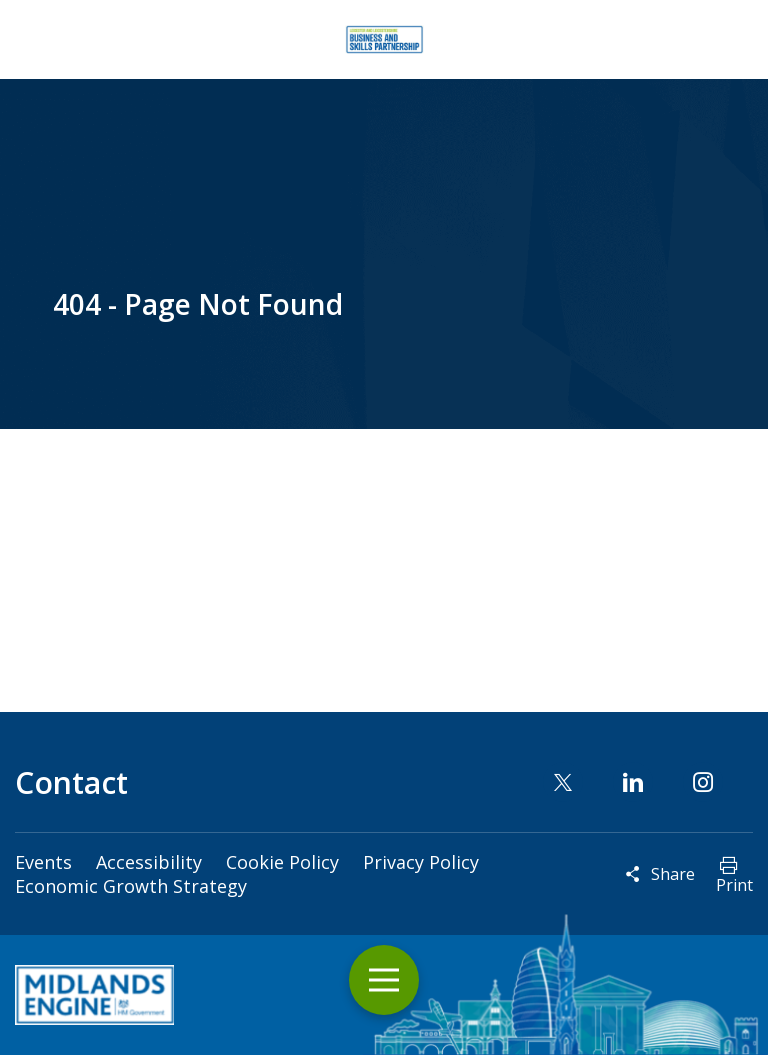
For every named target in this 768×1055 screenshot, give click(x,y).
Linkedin (633, 782)
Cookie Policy (282, 862)
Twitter (563, 782)
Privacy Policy (421, 862)
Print (734, 885)
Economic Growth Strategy (131, 886)
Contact (71, 782)
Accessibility (149, 862)
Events (43, 862)
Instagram (703, 782)
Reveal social (633, 874)
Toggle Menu (384, 980)
